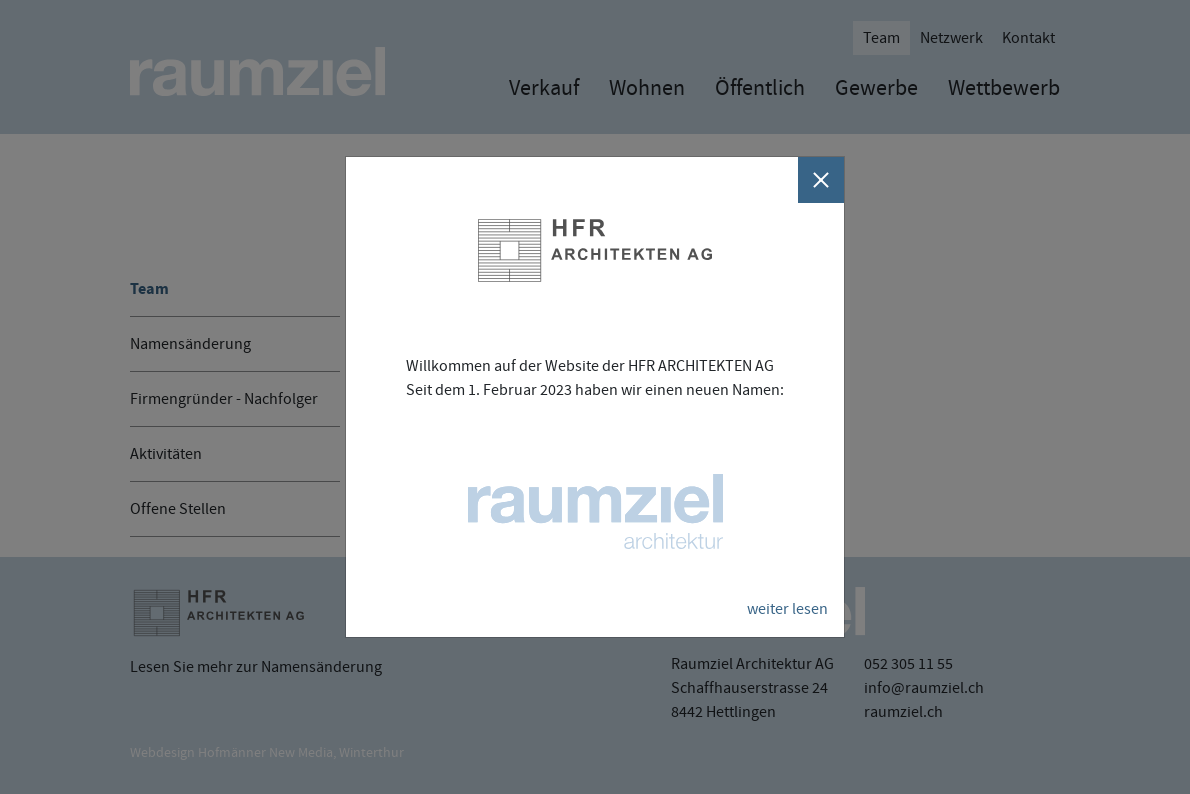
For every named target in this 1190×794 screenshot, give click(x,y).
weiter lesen (787, 609)
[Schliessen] (821, 180)
